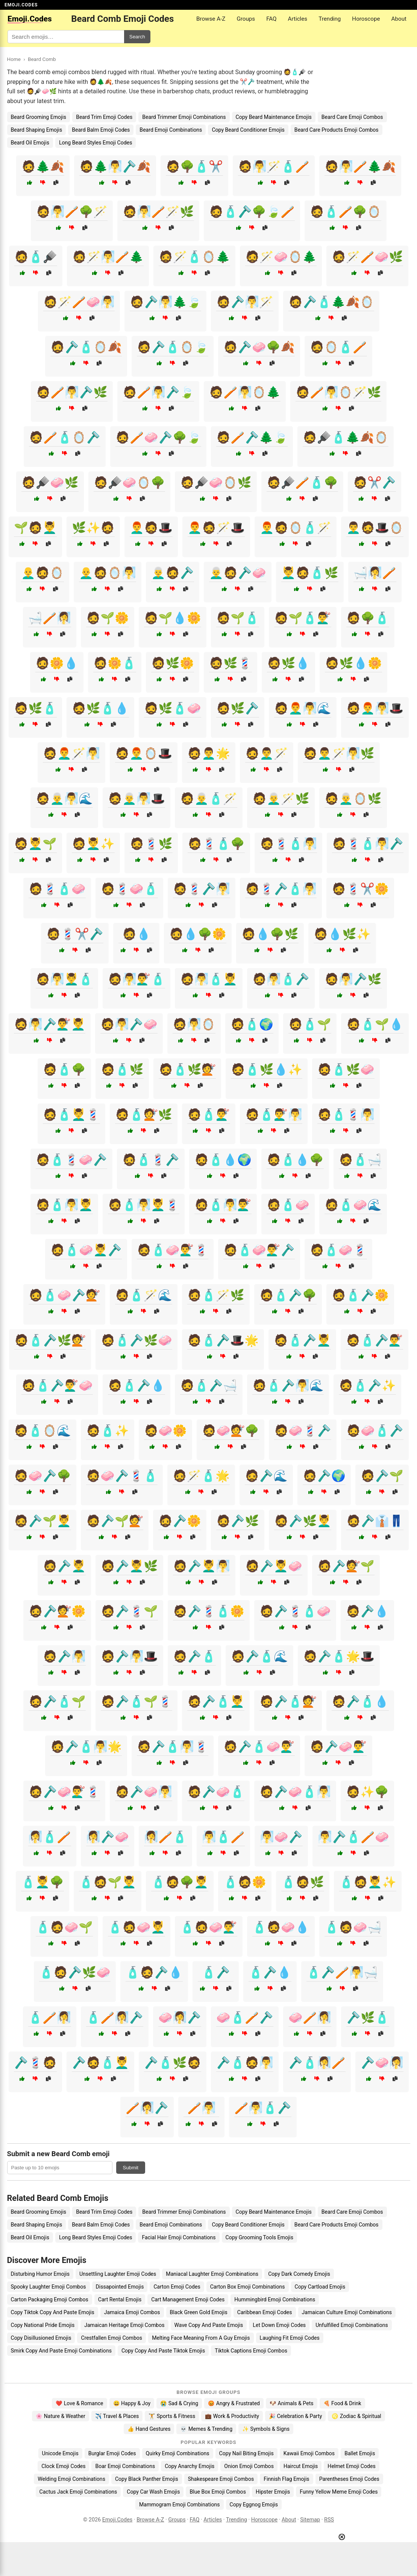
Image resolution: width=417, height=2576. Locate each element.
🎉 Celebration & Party (295, 2416)
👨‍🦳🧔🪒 (172, 572)
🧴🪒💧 (270, 1972)
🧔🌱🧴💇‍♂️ (302, 618)
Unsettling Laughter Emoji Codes (117, 2274)
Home (14, 59)
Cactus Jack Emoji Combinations (78, 2492)
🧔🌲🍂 (42, 166)
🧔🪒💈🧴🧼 (295, 1611)
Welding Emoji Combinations (71, 2479)
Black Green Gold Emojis (198, 2312)
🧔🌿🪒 (237, 708)
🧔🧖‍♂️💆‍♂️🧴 (64, 979)
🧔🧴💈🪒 (150, 1159)
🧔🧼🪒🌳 (42, 1475)
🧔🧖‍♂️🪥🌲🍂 (360, 166)
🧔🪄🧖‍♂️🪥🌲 (108, 256)
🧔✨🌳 (367, 1791)
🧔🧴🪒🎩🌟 (223, 1340)
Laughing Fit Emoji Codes (290, 2338)
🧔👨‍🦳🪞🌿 (353, 798)
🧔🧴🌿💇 (187, 1069)
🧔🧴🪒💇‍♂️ (374, 1340)
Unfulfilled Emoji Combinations (351, 2325)
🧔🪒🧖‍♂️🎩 (129, 1656)
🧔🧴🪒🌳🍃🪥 (252, 211)
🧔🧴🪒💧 (136, 1385)
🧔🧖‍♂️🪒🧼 (129, 1024)
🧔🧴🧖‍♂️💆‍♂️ (64, 1204)
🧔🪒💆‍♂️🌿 (129, 1566)
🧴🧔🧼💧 (280, 1927)
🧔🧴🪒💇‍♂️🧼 (57, 1385)
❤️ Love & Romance (79, 2403)
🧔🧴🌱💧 (374, 1024)
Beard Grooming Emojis (39, 117)
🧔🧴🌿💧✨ (266, 1069)
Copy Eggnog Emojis (254, 2505)
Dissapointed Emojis (120, 2287)
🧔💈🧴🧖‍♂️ (288, 843)
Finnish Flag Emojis (286, 2479)
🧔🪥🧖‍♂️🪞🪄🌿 (338, 392)
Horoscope (366, 18)
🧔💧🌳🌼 (197, 934)
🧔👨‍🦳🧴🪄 (208, 798)
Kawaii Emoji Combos (309, 2453)
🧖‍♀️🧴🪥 (49, 1836)
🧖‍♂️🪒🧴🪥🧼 (353, 1836)
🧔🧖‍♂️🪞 (194, 1024)
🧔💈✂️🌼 (360, 888)
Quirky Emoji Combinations (177, 2453)
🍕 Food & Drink (342, 2403)
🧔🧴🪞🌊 (42, 1430)
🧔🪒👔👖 (374, 1520)
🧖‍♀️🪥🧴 (165, 1836)
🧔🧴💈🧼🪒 (71, 1159)
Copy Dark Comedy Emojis (299, 2274)
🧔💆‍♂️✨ (93, 843)
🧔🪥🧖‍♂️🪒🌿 (72, 392)
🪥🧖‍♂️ (201, 2107)
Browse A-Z (210, 18)
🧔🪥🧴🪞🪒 (64, 437)
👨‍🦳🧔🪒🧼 (237, 572)
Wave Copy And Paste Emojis (208, 2325)
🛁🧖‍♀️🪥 (374, 572)
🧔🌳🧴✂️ (194, 166)
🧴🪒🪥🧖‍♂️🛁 (342, 1972)
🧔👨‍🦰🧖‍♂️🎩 (374, 708)
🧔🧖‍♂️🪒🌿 (353, 979)
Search (137, 37)
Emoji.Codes (117, 2520)
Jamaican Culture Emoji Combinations (347, 2312)
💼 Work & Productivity (232, 2416)
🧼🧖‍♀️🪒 (179, 2017)
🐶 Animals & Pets (291, 2403)
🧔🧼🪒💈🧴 (122, 1475)
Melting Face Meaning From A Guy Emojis (201, 2338)
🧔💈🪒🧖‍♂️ (201, 888)
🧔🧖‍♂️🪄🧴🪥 (273, 166)
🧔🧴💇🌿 (143, 1114)
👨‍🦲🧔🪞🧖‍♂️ (107, 572)
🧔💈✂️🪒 (74, 934)
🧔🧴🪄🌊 (143, 1295)
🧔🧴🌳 (64, 1069)
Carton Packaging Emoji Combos (49, 2299)
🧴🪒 (216, 1972)
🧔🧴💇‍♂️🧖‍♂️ (273, 1114)
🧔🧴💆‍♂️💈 (71, 1114)
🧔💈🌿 (151, 843)
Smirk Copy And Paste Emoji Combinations (61, 2351)
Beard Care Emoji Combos (352, 117)
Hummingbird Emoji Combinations (274, 2299)
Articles (298, 18)
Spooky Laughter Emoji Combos (48, 2287)
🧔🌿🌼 (172, 663)
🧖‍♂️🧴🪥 (223, 1836)
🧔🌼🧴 (114, 663)
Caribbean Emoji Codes (264, 2312)
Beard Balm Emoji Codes (101, 130)
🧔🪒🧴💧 (360, 1701)
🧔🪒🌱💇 (114, 1520)
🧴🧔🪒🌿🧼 (75, 1972)
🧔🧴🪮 (35, 256)
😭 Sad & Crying (179, 2403)
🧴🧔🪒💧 (154, 1972)
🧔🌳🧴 (367, 618)
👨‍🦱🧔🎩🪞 (374, 527)
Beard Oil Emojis (30, 143)
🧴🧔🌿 (302, 1882)
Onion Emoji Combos (249, 2466)
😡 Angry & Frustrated (234, 2403)
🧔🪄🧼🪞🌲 (281, 256)
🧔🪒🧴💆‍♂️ (215, 1701)
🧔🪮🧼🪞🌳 (129, 482)
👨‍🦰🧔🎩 (151, 527)
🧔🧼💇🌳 (230, 1430)
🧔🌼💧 (56, 663)
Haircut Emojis (301, 2466)
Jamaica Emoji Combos (132, 2312)
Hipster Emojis (273, 2492)
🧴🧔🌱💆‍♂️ (107, 1882)
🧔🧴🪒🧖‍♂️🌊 (288, 1385)
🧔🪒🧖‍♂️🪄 (244, 302)
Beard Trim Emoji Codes (104, 117)
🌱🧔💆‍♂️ (35, 527)
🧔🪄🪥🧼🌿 (367, 256)
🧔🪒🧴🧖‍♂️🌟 (86, 1746)
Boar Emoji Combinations (125, 2466)
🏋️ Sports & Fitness (172, 2416)
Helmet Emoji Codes (351, 2466)
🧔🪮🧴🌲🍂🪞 (345, 437)
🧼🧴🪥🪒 (244, 2017)
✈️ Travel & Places (117, 2416)
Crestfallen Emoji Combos (111, 2338)
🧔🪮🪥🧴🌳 (302, 482)
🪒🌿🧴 (367, 2017)
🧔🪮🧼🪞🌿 (216, 482)
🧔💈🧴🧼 (57, 888)
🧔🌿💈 (230, 663)
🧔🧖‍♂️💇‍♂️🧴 (136, 979)
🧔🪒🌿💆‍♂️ (302, 1520)
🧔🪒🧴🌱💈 (136, 1701)
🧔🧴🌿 (122, 1069)
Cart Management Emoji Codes (187, 2299)
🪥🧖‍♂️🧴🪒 (262, 2107)
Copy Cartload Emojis (320, 2287)
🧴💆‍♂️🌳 (42, 1882)
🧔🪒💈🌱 (129, 1611)
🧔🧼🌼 (165, 1430)
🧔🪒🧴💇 (288, 1701)
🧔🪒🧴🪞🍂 (86, 347)
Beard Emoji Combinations (171, 130)
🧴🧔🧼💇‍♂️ (208, 1927)
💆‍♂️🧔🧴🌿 (309, 572)
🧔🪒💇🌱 (346, 1566)
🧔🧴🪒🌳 (288, 1295)
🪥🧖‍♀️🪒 (147, 2107)
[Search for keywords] (66, 36)
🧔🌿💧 (288, 663)
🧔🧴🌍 (251, 1024)
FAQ (271, 18)
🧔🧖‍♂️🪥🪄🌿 (158, 211)
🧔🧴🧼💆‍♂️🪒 (86, 1250)
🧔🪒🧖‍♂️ (64, 1656)
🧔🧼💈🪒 (302, 1430)
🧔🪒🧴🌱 (57, 1701)
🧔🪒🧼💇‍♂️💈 (64, 1791)
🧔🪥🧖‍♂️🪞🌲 (245, 392)
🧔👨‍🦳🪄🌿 (280, 798)
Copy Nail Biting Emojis (246, 2453)
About (398, 18)
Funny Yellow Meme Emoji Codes (339, 2492)
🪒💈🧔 (35, 2062)
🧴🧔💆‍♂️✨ (367, 1882)
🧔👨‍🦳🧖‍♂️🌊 (64, 798)
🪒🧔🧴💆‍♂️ (100, 2062)
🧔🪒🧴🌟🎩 (339, 1656)
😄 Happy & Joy (132, 2403)
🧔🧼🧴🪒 (374, 1430)
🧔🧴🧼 (288, 1204)
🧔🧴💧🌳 (295, 1159)
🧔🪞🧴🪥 (338, 347)
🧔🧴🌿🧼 (346, 1069)
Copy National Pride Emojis (43, 2325)
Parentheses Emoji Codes (349, 2479)
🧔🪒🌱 (382, 1475)
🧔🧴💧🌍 (223, 1159)
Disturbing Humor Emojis (40, 2274)
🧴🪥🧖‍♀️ (49, 2017)
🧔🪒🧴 (194, 1656)
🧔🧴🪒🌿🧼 (136, 1340)
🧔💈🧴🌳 (216, 843)
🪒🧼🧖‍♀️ (382, 2062)
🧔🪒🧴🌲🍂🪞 (331, 302)
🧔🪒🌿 (237, 1520)
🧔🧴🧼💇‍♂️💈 (172, 1250)
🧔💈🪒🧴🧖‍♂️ (281, 888)
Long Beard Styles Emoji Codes (95, 143)
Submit (130, 2167)
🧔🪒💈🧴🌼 (208, 1611)
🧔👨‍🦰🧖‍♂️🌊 (302, 708)
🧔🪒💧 (367, 1611)
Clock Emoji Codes (63, 2466)
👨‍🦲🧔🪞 (42, 572)
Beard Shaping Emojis (36, 130)
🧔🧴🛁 (360, 1159)
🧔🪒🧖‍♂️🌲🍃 (165, 302)
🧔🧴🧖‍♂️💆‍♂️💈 (143, 1204)
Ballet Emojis (359, 2453)
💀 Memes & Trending (206, 2429)
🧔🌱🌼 (107, 618)
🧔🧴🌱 (309, 1024)
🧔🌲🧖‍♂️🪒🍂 (115, 166)
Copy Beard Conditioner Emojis (248, 130)
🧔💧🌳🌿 (270, 934)
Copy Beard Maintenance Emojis (274, 117)
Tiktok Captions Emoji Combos (251, 2351)
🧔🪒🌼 (179, 1520)
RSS (329, 2520)
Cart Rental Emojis (120, 2299)
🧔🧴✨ (107, 1430)
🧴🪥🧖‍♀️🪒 (114, 2017)
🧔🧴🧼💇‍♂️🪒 (259, 1250)
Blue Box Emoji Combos (218, 2492)
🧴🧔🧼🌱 (64, 1927)
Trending (329, 18)
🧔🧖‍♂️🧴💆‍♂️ (208, 979)
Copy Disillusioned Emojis (41, 2338)
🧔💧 (136, 934)
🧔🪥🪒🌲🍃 (252, 437)
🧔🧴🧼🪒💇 (64, 1295)
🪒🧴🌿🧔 (172, 2062)
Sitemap (310, 2520)
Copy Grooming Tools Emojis (260, 2237)
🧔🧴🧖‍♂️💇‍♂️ (223, 1204)
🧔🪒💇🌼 (57, 1611)
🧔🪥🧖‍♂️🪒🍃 (158, 392)
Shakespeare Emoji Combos (221, 2479)
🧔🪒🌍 (324, 1475)
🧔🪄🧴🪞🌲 (194, 256)
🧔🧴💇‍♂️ (208, 1114)
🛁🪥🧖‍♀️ (49, 618)
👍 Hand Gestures (148, 2429)
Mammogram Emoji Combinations (179, 2505)
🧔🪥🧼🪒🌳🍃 (158, 437)
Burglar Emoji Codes (112, 2453)
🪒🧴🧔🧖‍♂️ (244, 2062)
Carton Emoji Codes (176, 2287)
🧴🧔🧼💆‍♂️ (136, 1927)
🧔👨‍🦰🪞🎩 (143, 753)
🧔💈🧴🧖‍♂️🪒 (367, 843)
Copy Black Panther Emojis (146, 2479)
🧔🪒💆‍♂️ (64, 1566)
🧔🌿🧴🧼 (172, 708)
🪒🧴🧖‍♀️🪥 (317, 2062)
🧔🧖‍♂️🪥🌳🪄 (72, 211)
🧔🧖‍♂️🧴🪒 (280, 979)
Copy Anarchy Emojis (189, 2466)
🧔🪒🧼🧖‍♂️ (143, 1791)
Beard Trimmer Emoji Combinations (184, 117)
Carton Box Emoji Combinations (247, 2287)
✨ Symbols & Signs (266, 2429)
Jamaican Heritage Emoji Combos (124, 2325)
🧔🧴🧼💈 (338, 1250)
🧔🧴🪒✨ (367, 1385)
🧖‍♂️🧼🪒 (281, 1836)
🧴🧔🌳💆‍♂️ (179, 1882)
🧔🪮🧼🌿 (50, 482)
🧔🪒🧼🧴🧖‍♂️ (295, 1791)
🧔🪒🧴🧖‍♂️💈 (172, 1746)
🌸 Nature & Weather (60, 2416)
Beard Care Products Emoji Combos (336, 130)
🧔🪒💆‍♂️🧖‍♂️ (201, 1566)
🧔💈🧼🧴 (129, 888)
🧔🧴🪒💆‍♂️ (302, 1340)
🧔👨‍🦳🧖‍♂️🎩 (136, 798)
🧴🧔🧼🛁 (353, 1927)
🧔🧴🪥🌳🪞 (345, 211)
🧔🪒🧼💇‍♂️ (338, 1746)
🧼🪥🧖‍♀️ (309, 2017)
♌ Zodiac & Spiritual (356, 2416)
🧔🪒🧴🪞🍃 (172, 347)
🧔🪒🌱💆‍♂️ (42, 1520)
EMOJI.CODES (21, 5)
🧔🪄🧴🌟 (201, 1475)
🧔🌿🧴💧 (100, 708)
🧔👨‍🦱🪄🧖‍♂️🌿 (339, 753)
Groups (246, 18)
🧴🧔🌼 (244, 1882)
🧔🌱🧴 (237, 618)
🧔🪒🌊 (266, 1475)
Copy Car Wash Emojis (153, 2492)
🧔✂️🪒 (374, 482)
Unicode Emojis (60, 2453)
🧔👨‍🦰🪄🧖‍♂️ (71, 753)
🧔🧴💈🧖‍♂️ (346, 1114)
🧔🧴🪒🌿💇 (50, 1340)
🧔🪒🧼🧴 (215, 1791)
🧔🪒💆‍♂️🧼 (273, 1566)
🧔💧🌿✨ (342, 934)
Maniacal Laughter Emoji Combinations (212, 2274)
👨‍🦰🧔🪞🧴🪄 (295, 527)
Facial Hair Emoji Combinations (178, 2237)
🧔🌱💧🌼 (172, 618)
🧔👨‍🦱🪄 (266, 753)
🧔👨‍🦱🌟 (208, 753)
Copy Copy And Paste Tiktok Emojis (163, 2351)
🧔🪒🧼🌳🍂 (259, 347)
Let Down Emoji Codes (279, 2325)
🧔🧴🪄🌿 (215, 1295)
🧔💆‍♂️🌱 (35, 843)
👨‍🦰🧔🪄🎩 (216, 527)
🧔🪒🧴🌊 (259, 1656)
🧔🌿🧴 (35, 708)
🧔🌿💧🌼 (353, 663)
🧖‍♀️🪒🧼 (107, 1836)
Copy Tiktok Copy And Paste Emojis (52, 2312)
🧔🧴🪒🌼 (360, 1295)
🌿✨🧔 (93, 527)
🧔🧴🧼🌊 (353, 1204)
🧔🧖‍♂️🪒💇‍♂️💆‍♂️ (49, 1024)
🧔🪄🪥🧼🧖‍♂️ (79, 302)
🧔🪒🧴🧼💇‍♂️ (259, 1746)
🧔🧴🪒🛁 (208, 1385)
